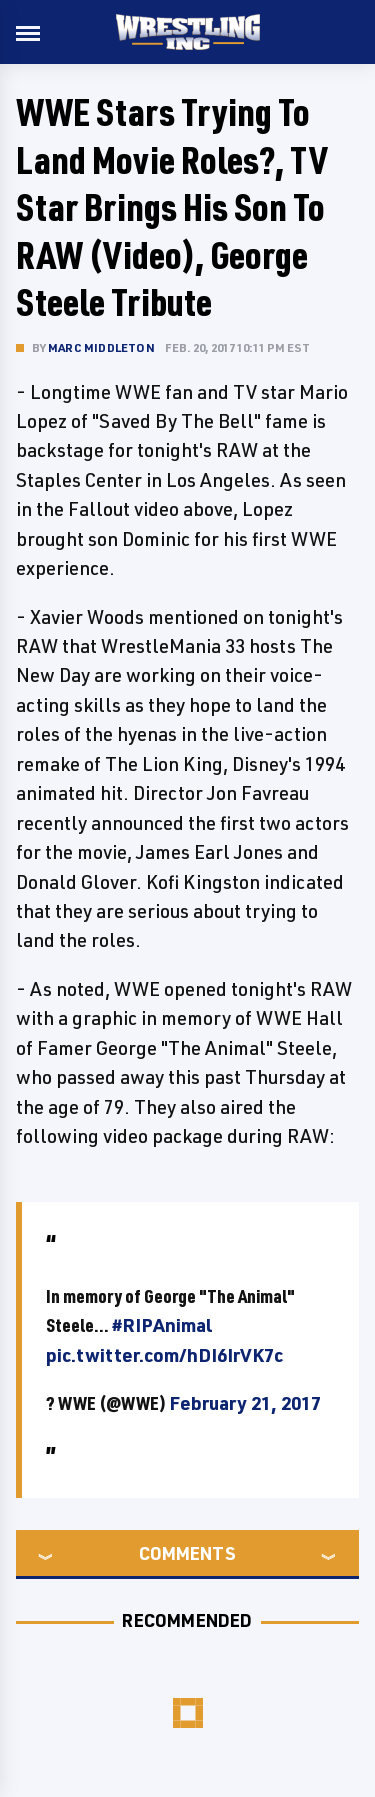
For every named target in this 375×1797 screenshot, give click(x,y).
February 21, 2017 (245, 1403)
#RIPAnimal (162, 1325)
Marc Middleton (101, 347)
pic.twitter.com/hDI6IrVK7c (164, 1355)
